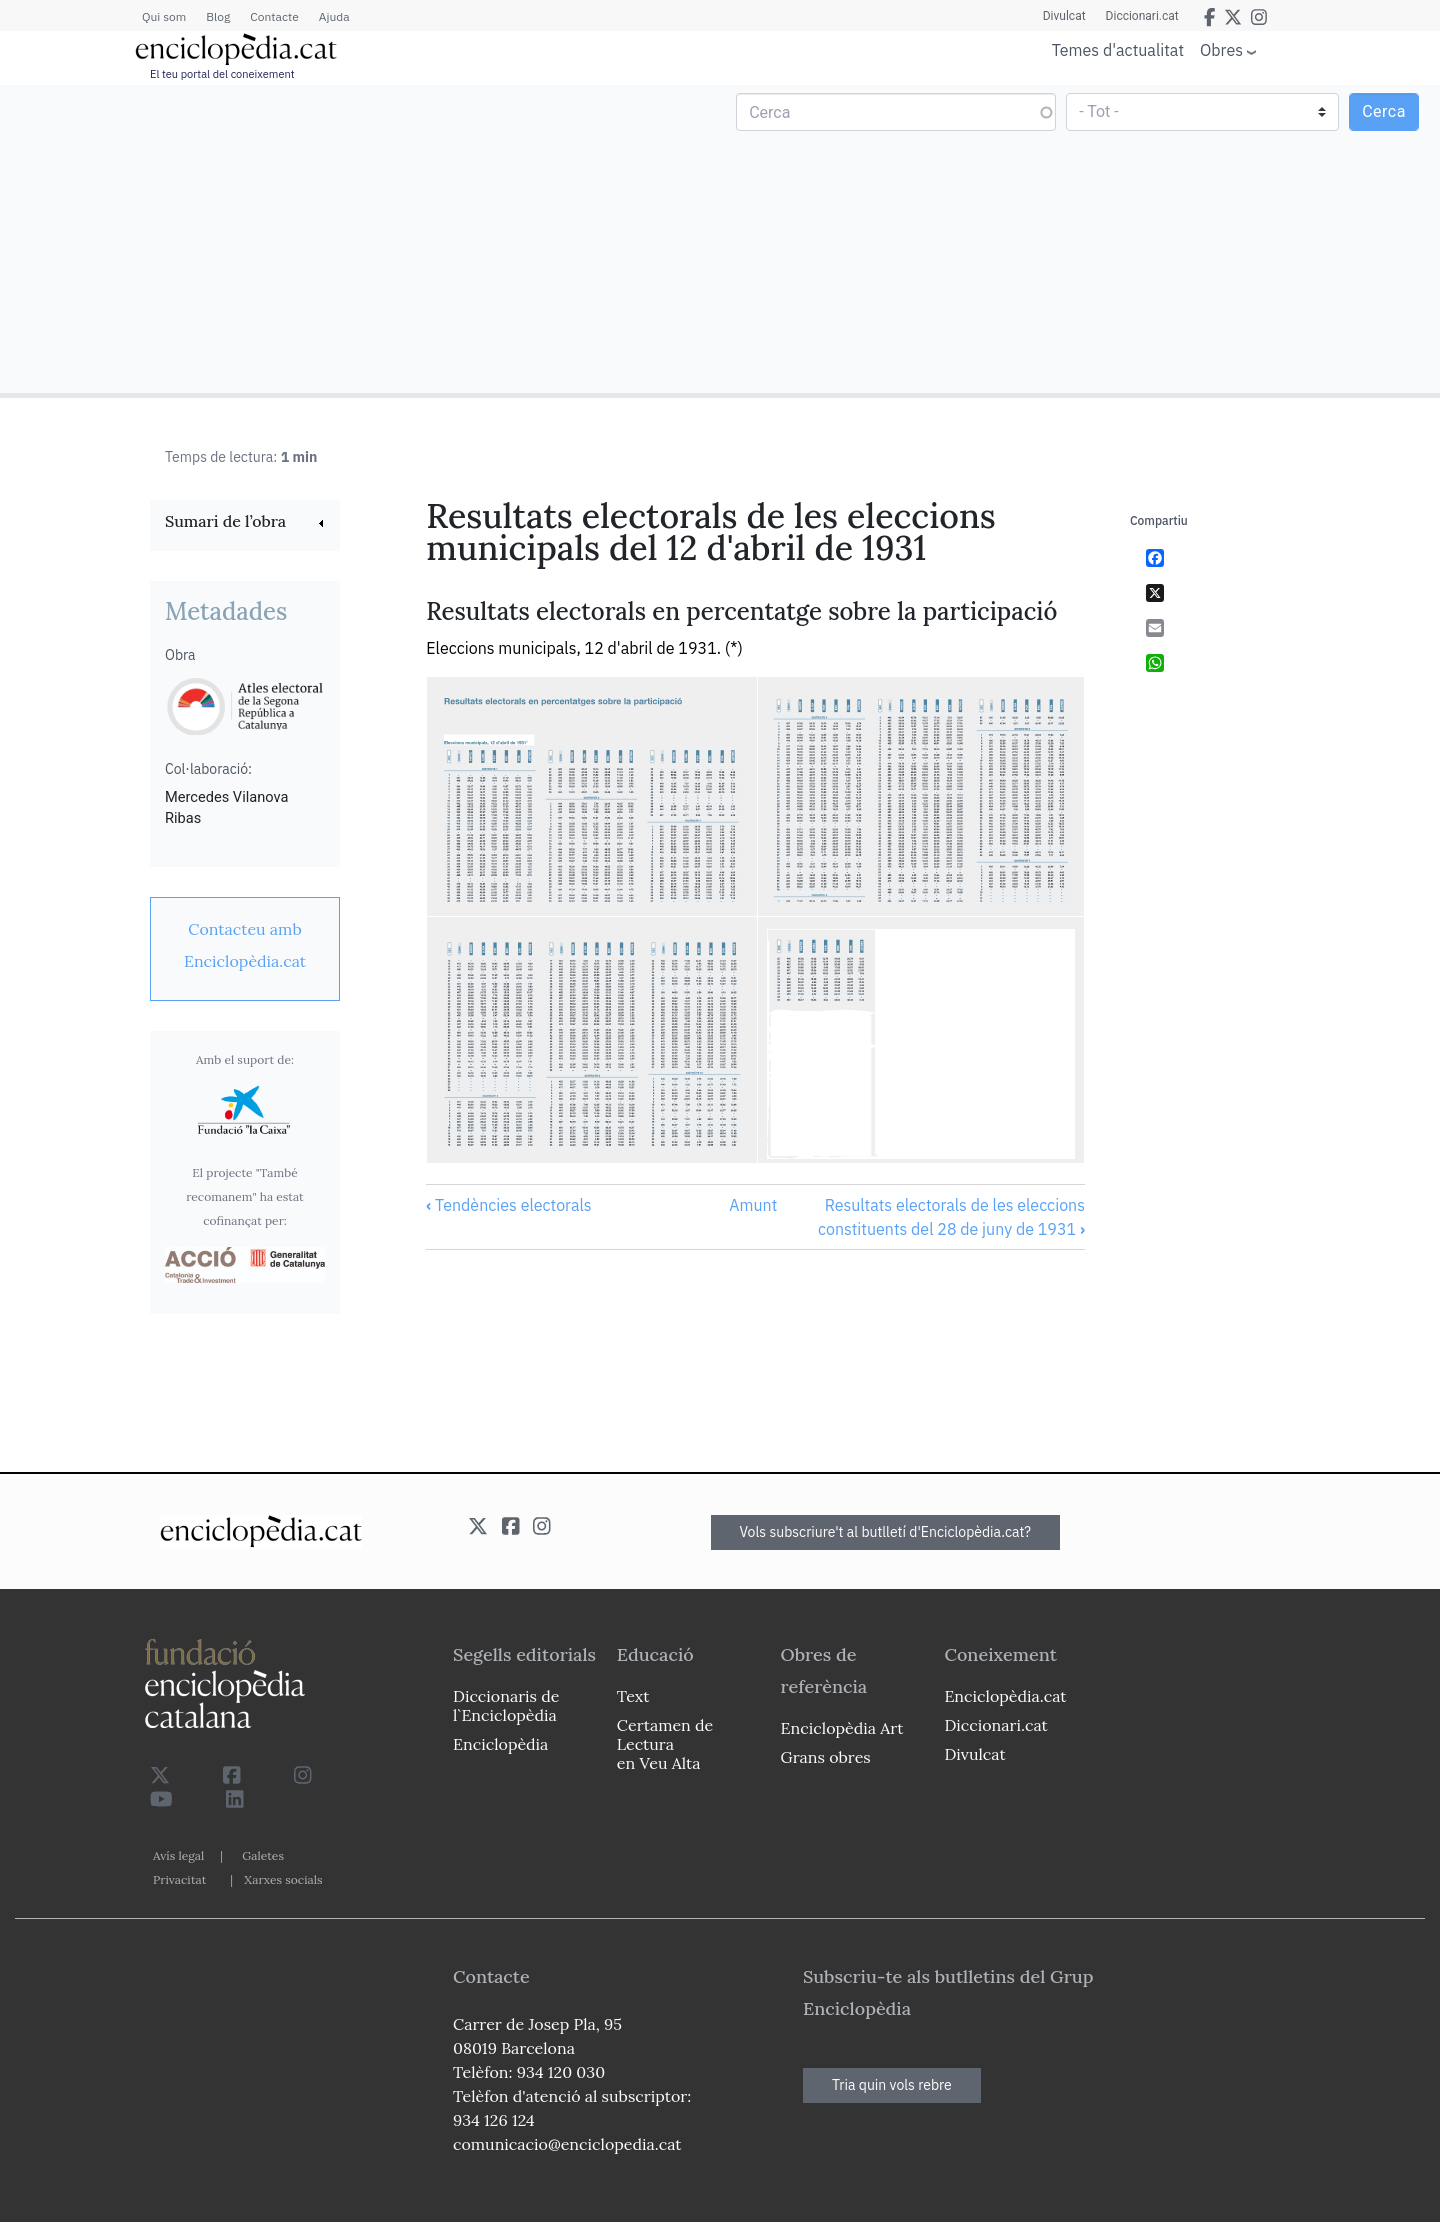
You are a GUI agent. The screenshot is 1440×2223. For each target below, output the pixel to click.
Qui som (164, 16)
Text (633, 1696)
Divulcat (1064, 16)
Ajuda (334, 16)
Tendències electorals (508, 1205)
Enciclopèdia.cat (1005, 1696)
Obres (1221, 49)
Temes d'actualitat (1118, 50)
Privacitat (179, 1879)
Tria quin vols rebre (892, 2085)
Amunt (753, 1205)
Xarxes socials (283, 1879)
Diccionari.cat (1142, 16)
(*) (734, 648)
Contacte (274, 16)
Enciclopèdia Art (842, 1728)
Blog (218, 16)
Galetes (263, 1855)
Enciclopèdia (500, 1744)
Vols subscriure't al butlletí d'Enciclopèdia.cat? (886, 1532)
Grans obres (826, 1757)
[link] (245, 523)
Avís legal (178, 1855)
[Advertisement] (362, 238)
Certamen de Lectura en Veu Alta (665, 1744)
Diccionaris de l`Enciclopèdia (506, 1705)
